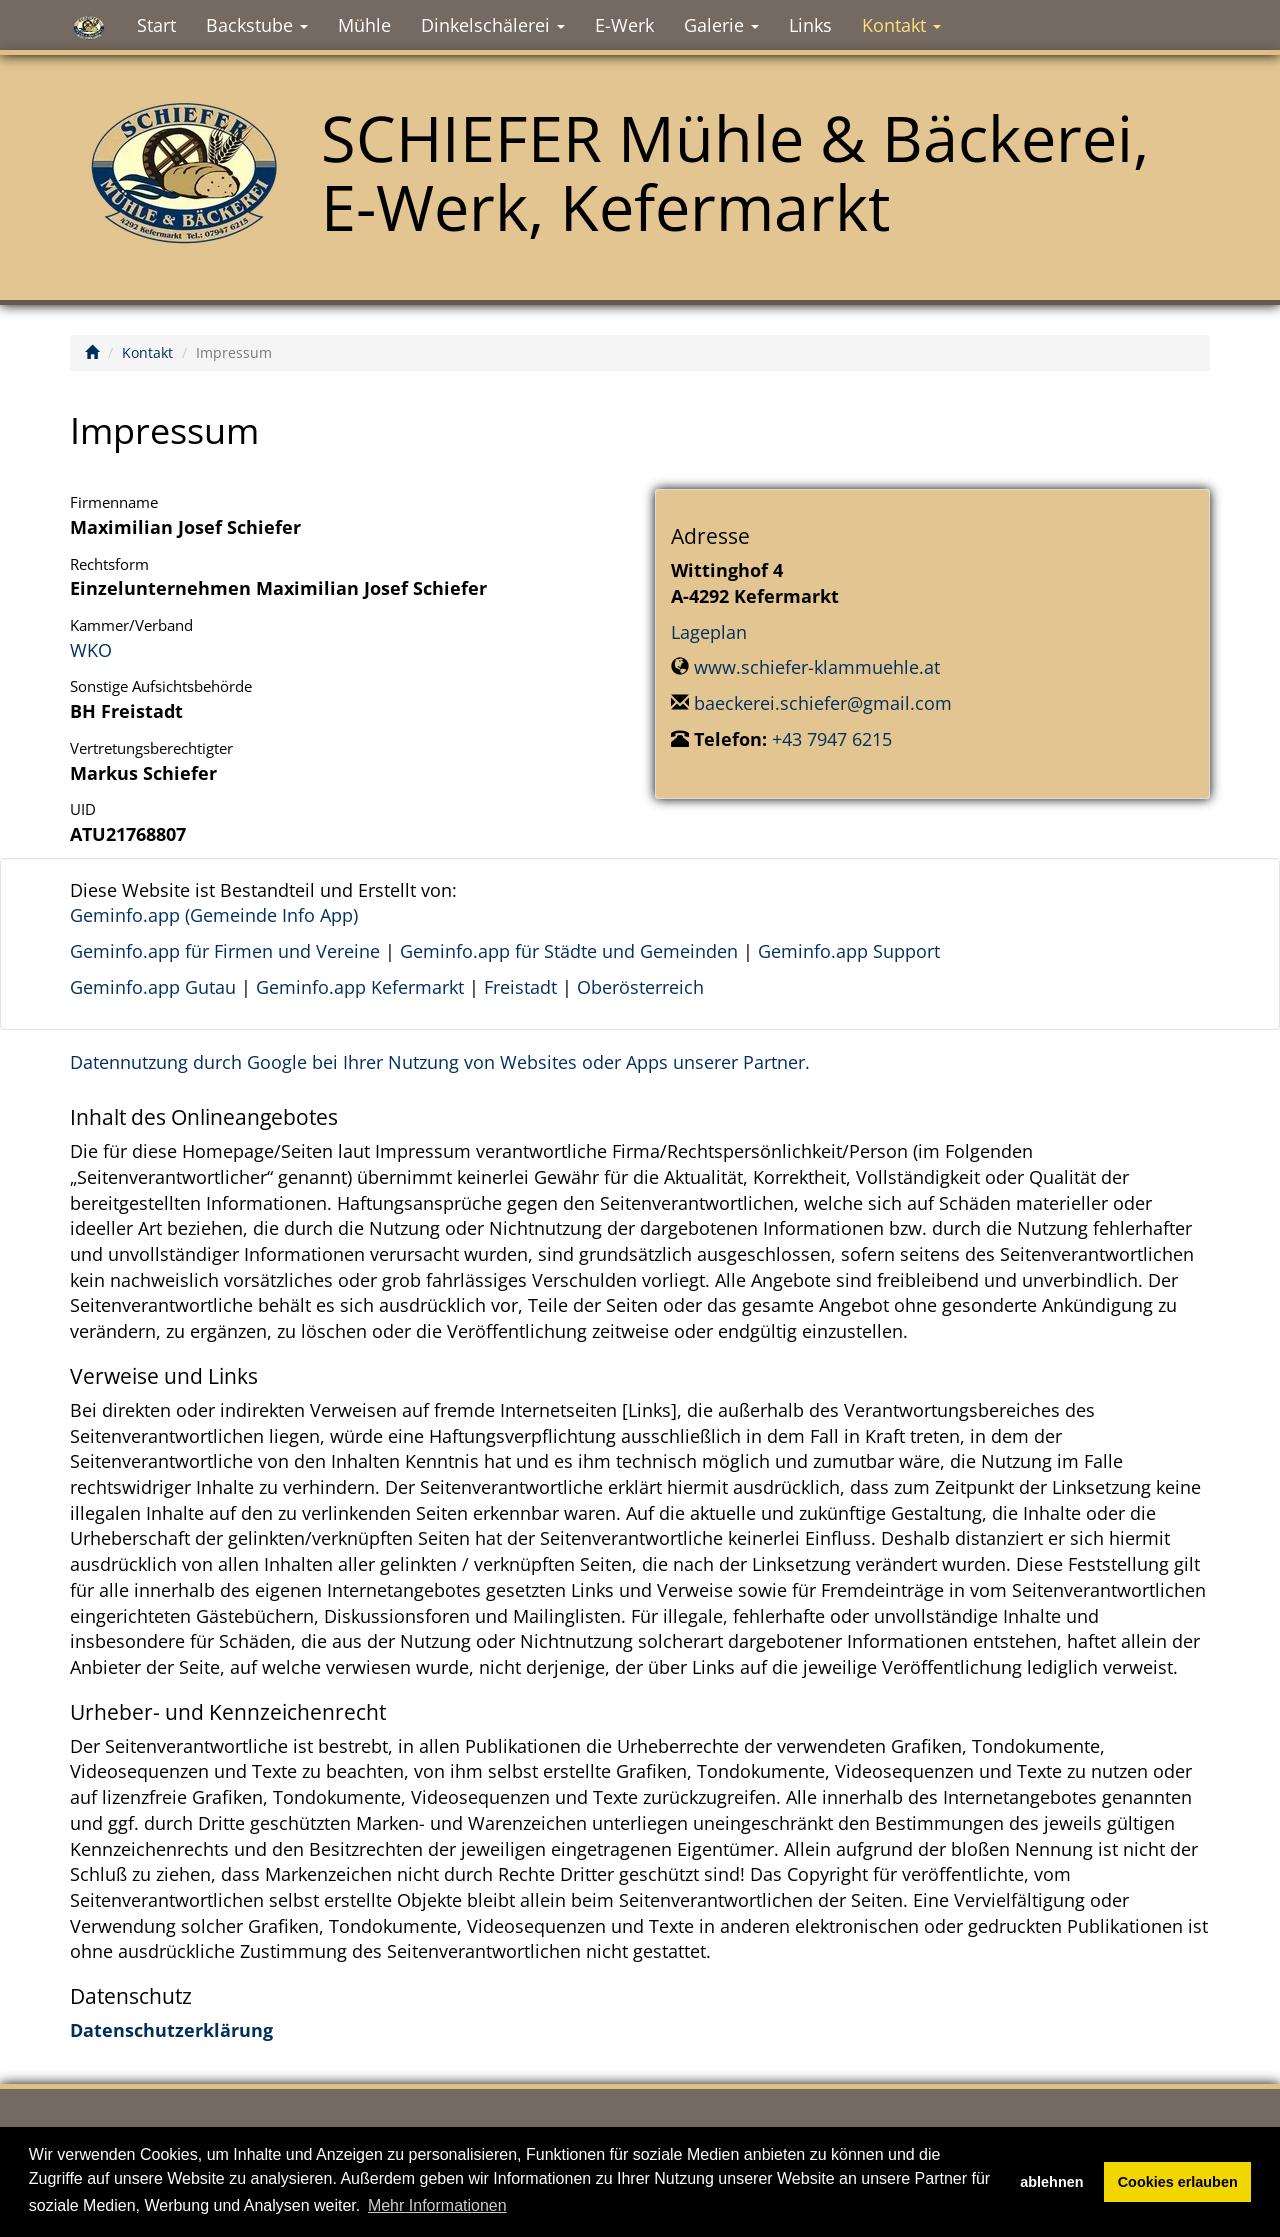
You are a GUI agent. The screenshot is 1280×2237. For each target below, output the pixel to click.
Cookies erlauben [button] (1178, 2182)
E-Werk (624, 25)
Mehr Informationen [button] (437, 2205)
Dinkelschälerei (493, 25)
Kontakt (901, 25)
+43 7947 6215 (832, 739)
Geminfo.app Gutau (153, 987)
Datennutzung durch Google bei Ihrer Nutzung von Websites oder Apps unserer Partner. (440, 1062)
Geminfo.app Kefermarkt (360, 987)
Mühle (364, 25)
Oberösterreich (640, 987)
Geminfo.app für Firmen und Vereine (225, 951)
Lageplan (709, 632)
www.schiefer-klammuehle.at (817, 667)
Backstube (257, 25)
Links (810, 25)
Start (156, 25)
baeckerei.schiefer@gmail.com (823, 703)
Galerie (721, 25)
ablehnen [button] (1051, 2182)
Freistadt (520, 987)
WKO (91, 650)
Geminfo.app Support (849, 951)
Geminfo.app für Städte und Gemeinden (569, 951)
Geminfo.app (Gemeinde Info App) (214, 915)
